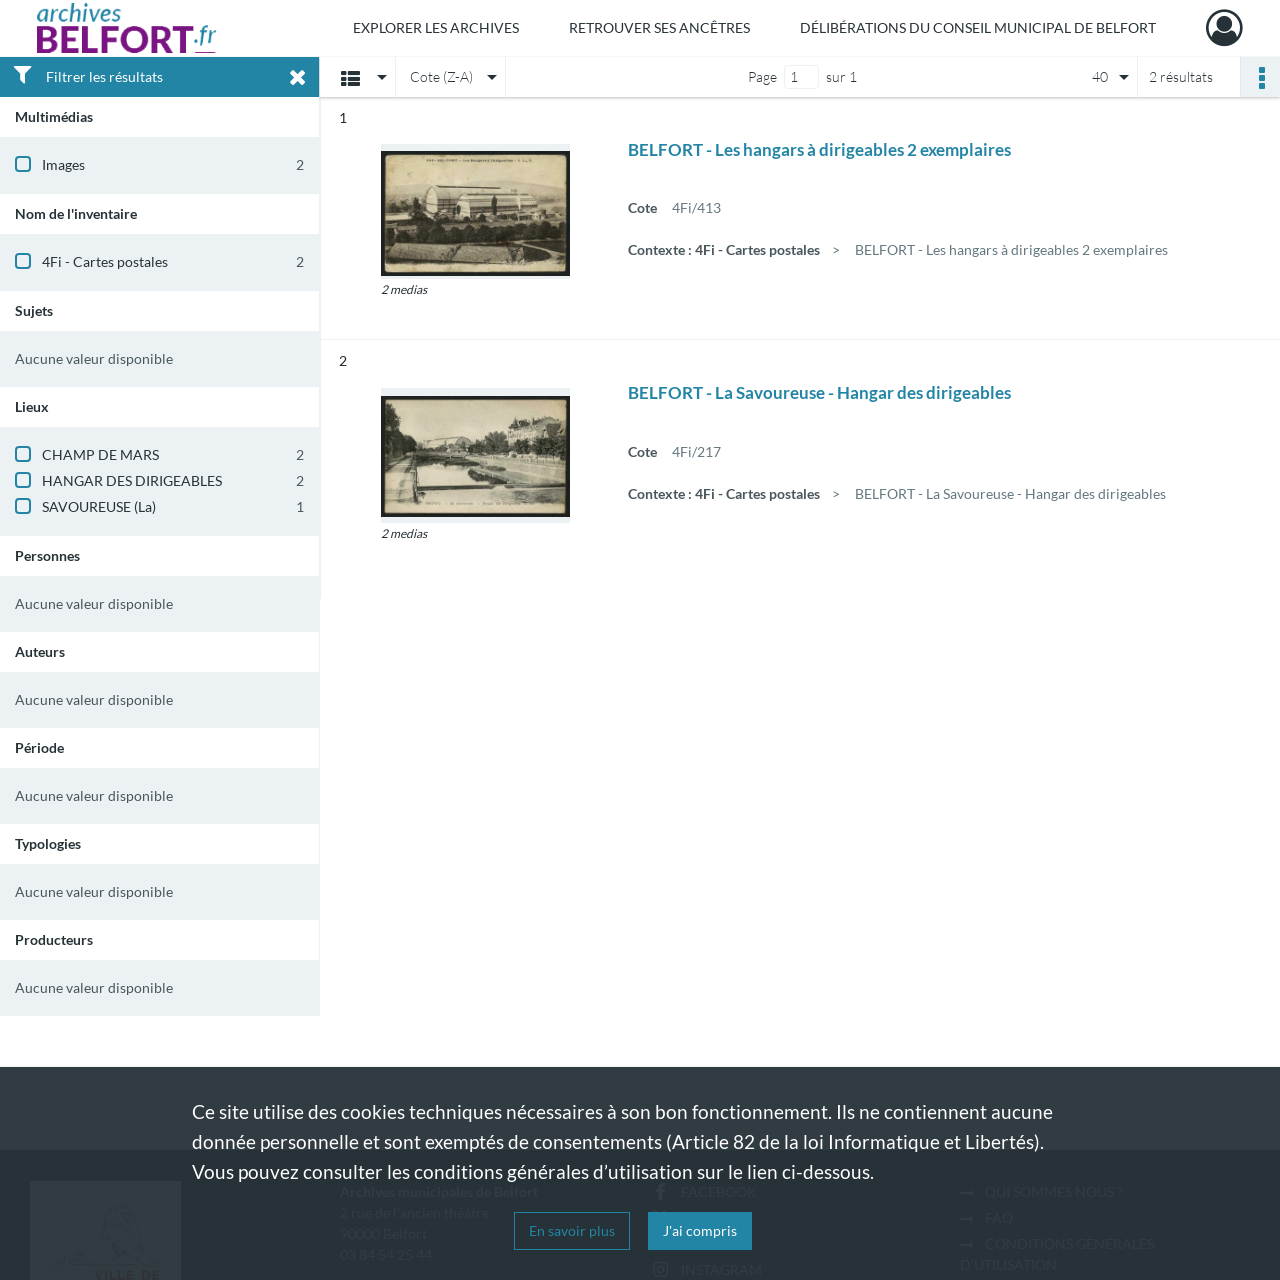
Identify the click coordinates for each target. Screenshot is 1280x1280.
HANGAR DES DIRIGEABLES (132, 480)
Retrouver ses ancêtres (659, 27)
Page (762, 76)
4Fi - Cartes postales (105, 261)
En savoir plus (572, 1230)
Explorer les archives (436, 27)
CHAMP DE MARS (100, 454)
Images (63, 164)
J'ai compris (700, 1230)
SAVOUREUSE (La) (99, 506)
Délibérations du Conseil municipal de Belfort (978, 27)
